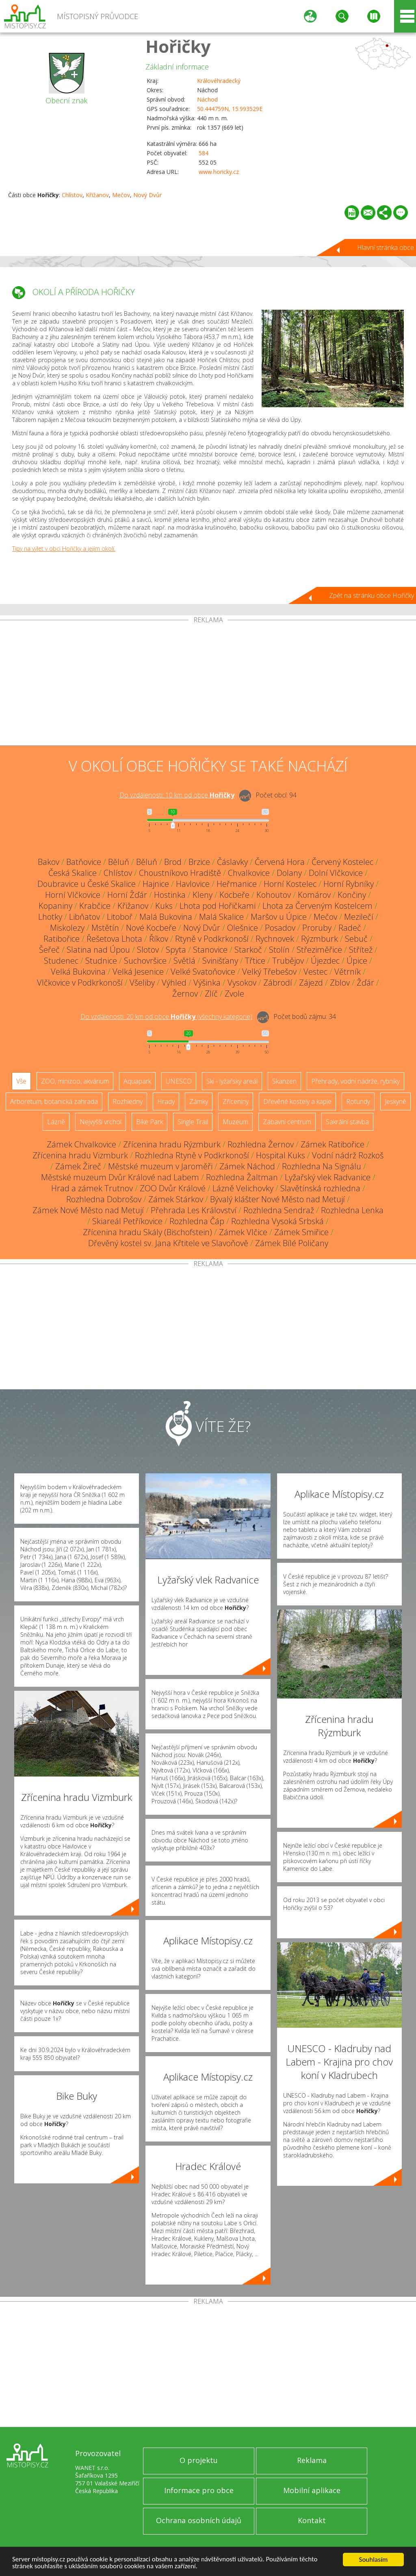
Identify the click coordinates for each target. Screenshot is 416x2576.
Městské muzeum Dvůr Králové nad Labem (120, 1177)
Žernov (185, 993)
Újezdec (325, 960)
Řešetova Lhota (114, 938)
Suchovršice (145, 960)
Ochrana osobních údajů (198, 2520)
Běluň (118, 861)
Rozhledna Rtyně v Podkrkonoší (192, 1155)
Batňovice (83, 861)
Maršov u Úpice (279, 916)
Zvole (234, 993)
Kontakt (312, 2520)
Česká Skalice (72, 872)
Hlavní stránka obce (385, 247)
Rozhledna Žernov (261, 1144)
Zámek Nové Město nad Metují (88, 1210)
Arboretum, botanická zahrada (54, 1101)
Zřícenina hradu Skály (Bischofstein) (147, 1232)
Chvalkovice (249, 872)
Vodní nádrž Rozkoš (348, 1155)
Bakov (48, 861)
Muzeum (235, 1121)
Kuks (164, 905)
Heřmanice (237, 883)
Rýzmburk (319, 938)
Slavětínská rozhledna (320, 1188)
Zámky (198, 1101)
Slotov (148, 949)
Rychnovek (275, 938)
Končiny (352, 894)
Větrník (347, 971)
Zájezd (311, 982)
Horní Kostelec (290, 883)
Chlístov (72, 195)
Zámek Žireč (78, 1166)
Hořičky (178, 46)
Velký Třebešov (269, 971)
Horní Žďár (127, 894)
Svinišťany (220, 960)
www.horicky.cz (219, 172)
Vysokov (242, 982)
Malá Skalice (221, 916)
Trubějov (288, 960)
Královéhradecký (218, 81)
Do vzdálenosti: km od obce (176, 795)
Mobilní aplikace (311, 2490)
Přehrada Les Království (193, 1210)
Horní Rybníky (348, 883)
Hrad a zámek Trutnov (92, 1188)
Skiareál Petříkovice (127, 1221)
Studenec (61, 960)
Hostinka (170, 894)
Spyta (176, 949)
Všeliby (142, 982)
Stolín (279, 949)
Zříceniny (236, 1101)
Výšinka (207, 982)
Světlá (184, 960)
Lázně (56, 1121)
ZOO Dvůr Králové (173, 1188)
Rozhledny (128, 1101)
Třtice (255, 960)
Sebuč (356, 938)
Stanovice (210, 949)
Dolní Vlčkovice (336, 872)
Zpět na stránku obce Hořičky (371, 595)
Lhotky (50, 916)
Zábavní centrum (287, 1121)
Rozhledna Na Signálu (321, 1166)
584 (203, 153)
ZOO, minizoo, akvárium (75, 1081)
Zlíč (211, 993)
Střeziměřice (319, 949)
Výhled (174, 982)
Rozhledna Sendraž (278, 1210)
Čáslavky (232, 861)
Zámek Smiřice (301, 1232)
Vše (21, 1081)
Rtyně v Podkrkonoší (212, 938)
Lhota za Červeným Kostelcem (317, 905)
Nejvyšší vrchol (100, 1121)
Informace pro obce (199, 2490)
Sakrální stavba (347, 1121)
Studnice (101, 960)
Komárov (314, 894)
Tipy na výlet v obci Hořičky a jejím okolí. (63, 548)
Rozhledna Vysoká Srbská (277, 1221)
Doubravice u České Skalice (86, 883)
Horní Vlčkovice (72, 894)
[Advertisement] (208, 684)
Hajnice (156, 883)
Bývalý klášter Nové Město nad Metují (277, 1199)
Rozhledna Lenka (352, 1210)
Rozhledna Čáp (196, 1221)
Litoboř (119, 916)
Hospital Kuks (280, 1155)
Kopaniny (55, 905)
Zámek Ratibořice (332, 1144)
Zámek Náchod (247, 1166)
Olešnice (242, 927)
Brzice (199, 861)
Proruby (317, 927)
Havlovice (193, 883)
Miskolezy (67, 927)
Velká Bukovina (78, 971)
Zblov (340, 982)
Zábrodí (277, 982)
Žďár (365, 982)
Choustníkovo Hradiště (180, 872)
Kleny (202, 894)
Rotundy (358, 1101)
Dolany (289, 872)
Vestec (315, 971)
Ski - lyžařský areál (232, 1081)
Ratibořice (61, 938)
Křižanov (97, 195)
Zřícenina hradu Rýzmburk (172, 1144)
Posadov (280, 927)
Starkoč (248, 949)
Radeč (349, 927)
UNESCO (179, 1081)
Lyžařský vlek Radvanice (327, 1177)
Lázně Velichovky (242, 1188)
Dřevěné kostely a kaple (297, 1101)
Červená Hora (280, 861)
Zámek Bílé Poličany (291, 1243)
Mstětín (105, 927)
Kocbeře (234, 894)
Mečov (121, 195)
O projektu (199, 2460)
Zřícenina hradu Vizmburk (80, 1155)
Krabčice (94, 905)
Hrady (166, 1101)
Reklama (312, 2460)
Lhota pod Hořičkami (218, 905)
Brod (173, 861)
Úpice (357, 960)
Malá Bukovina (165, 916)
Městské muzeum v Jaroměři (160, 1166)
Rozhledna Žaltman (242, 1177)
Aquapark (137, 1081)
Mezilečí (358, 916)
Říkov (158, 938)
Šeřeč (49, 949)
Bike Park (149, 1121)
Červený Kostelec (342, 861)
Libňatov (84, 916)
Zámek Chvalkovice (81, 1144)
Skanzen (284, 1081)
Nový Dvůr (147, 195)
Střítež (361, 949)
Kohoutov (273, 894)
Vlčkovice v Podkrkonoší (80, 982)
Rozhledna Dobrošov (103, 1199)
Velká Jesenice (138, 971)
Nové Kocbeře (151, 927)
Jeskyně (395, 1101)
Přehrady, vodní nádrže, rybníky (355, 1081)
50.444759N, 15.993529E (229, 109)
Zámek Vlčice (243, 1232)
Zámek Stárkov (175, 1199)
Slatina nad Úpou (98, 949)
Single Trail (193, 1121)
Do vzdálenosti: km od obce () (166, 1016)
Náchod (207, 99)
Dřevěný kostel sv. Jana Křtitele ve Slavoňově (168, 1243)
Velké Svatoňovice (203, 971)
